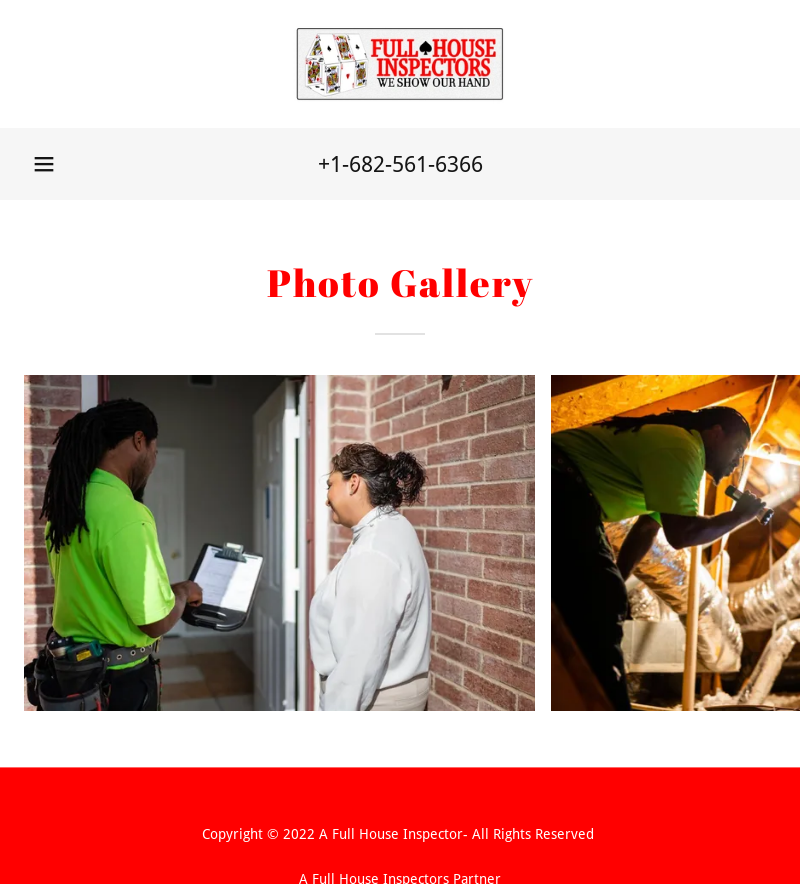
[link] (400, 64)
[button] (44, 164)
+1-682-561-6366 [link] (400, 164)
